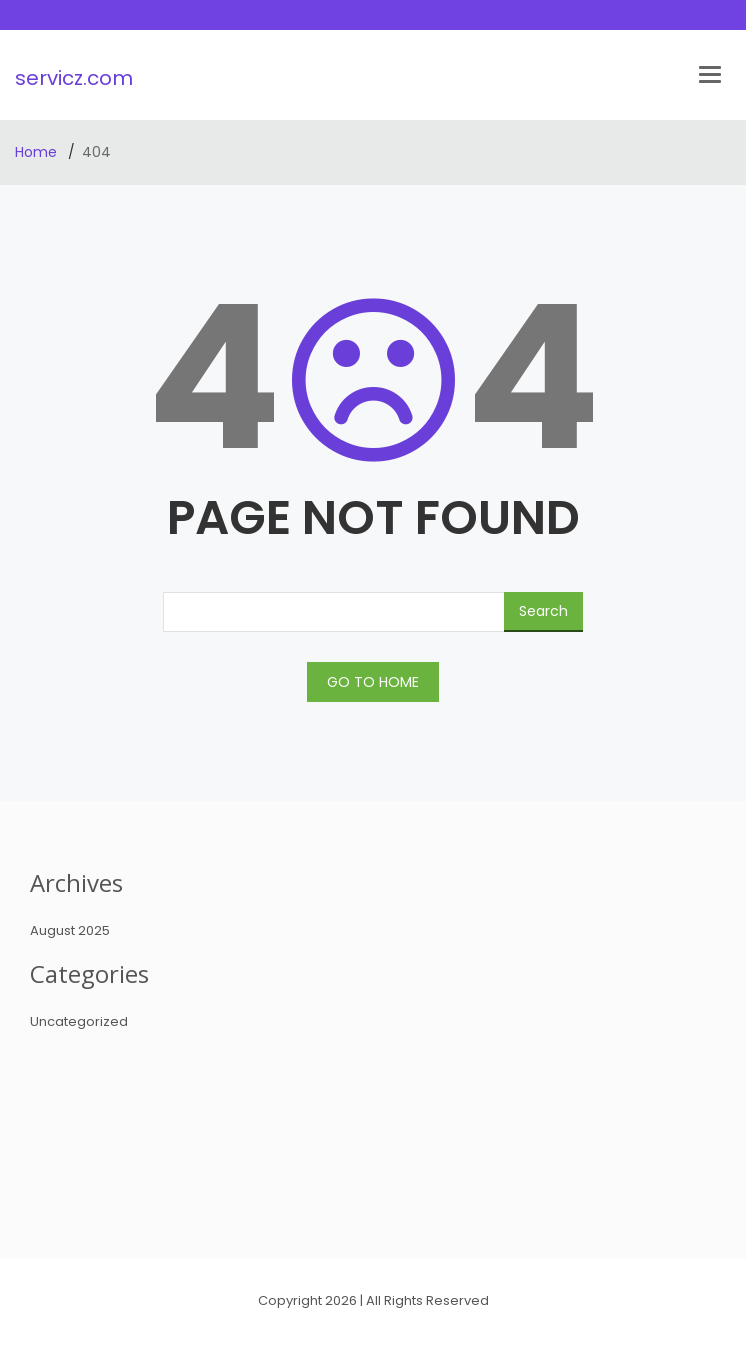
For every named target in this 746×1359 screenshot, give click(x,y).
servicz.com (74, 78)
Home (38, 152)
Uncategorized (79, 1021)
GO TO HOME (373, 682)
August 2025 (70, 930)
